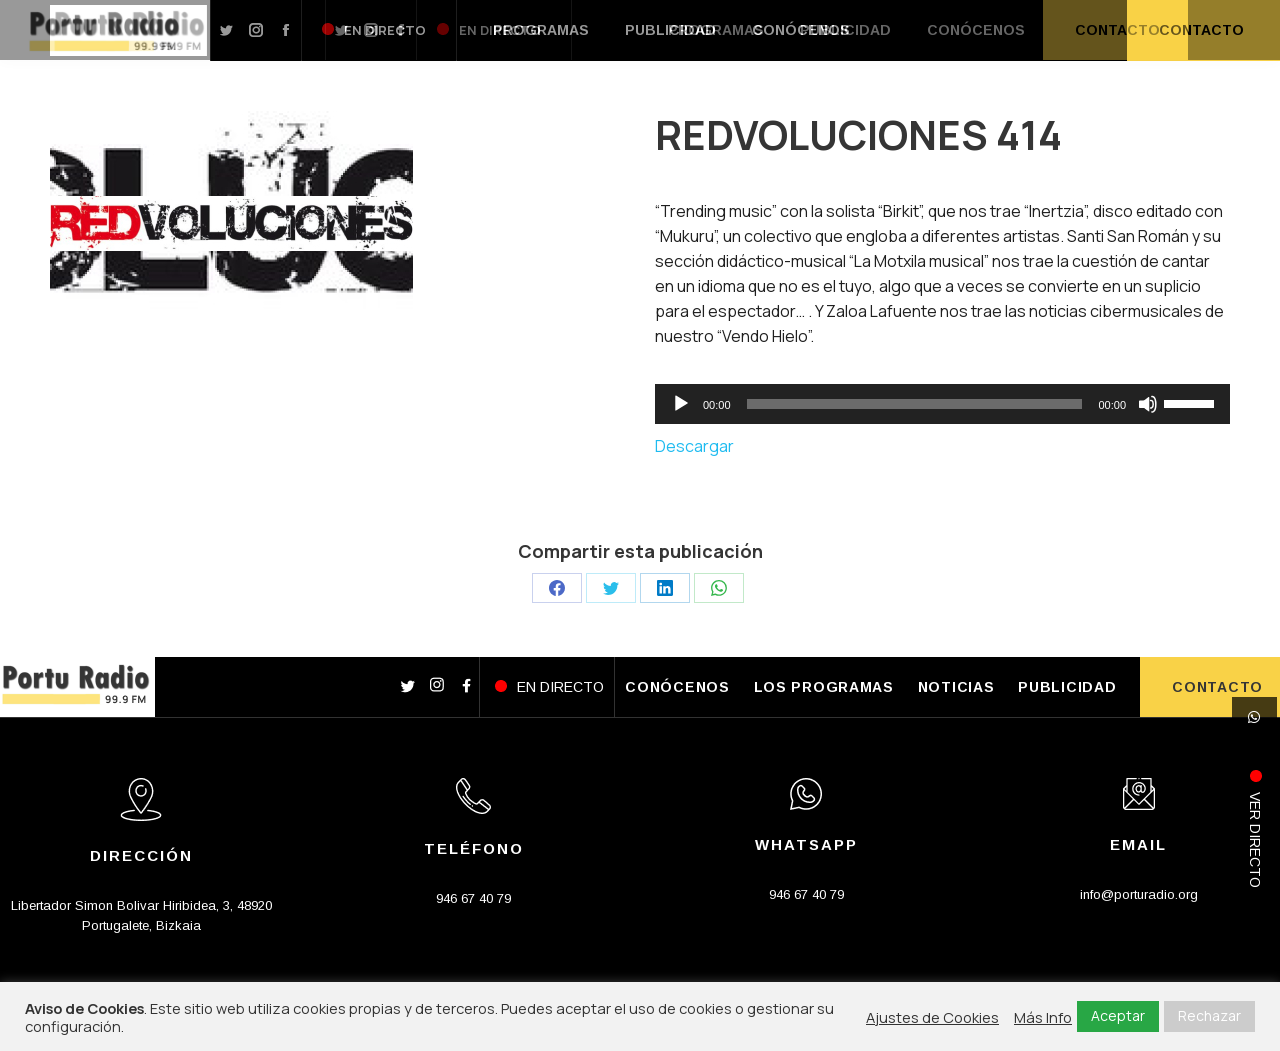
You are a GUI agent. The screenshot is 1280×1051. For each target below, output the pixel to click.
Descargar (694, 446)
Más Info (1043, 1017)
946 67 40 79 (473, 898)
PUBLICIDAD (1067, 687)
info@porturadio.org (1139, 894)
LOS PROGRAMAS (824, 687)
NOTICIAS (956, 687)
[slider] (915, 404)
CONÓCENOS (677, 687)
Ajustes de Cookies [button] (932, 1017)
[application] (942, 404)
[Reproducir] (681, 404)
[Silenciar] (1148, 404)
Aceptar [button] (1118, 1015)
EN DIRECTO (560, 687)
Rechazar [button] (1209, 1015)
